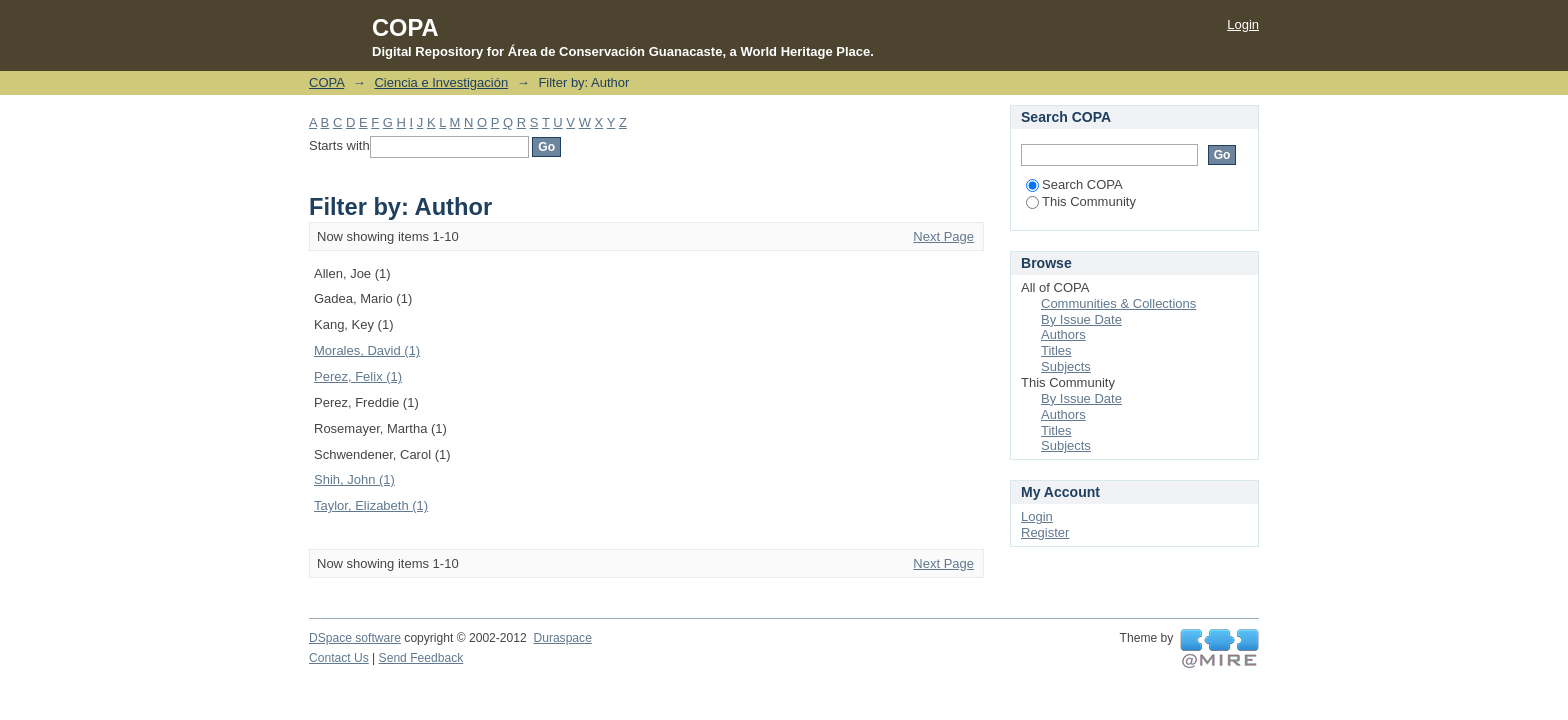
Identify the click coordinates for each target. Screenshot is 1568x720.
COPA (326, 82)
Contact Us (339, 658)
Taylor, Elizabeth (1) (371, 505)
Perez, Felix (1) (358, 376)
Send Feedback (421, 658)
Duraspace (562, 638)
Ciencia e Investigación (441, 82)
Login (1243, 24)
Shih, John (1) (354, 479)
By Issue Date (1081, 319)
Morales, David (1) (367, 350)
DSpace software (355, 638)
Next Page (943, 236)
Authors (1063, 334)
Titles (1056, 350)
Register (1045, 532)
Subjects (1066, 366)
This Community (1081, 201)
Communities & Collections (1118, 303)
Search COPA (1074, 184)
